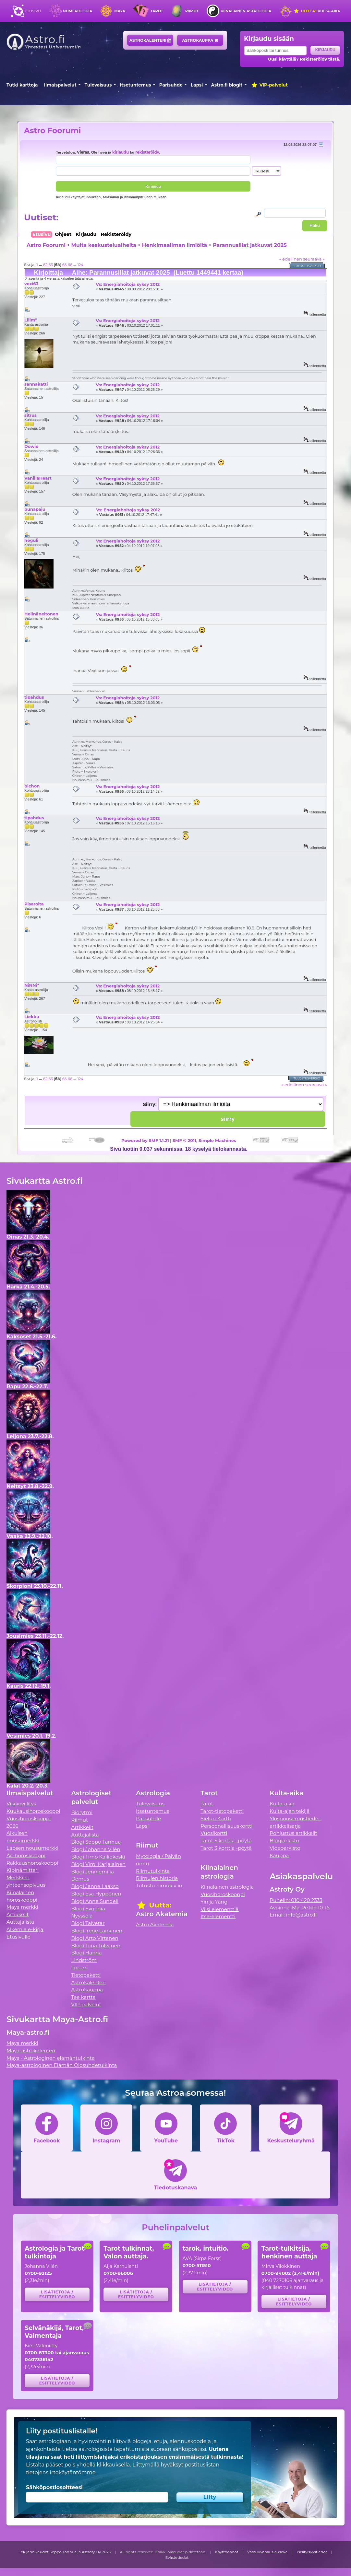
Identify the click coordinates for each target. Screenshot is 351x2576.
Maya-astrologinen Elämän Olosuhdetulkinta (61, 2065)
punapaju (34, 509)
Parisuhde (171, 84)
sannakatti (36, 384)
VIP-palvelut (269, 84)
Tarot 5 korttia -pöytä (226, 1840)
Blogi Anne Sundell (94, 1901)
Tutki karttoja (22, 84)
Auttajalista (20, 1922)
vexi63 (31, 283)
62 (45, 264)
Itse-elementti (218, 1916)
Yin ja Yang (213, 1902)
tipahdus (34, 697)
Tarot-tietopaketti (222, 1811)
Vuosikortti (213, 1833)
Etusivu (33, 11)
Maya (119, 11)
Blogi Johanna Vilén (95, 1849)
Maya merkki (22, 1907)
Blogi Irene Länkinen (96, 1931)
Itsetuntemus (135, 84)
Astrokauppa (200, 40)
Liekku (31, 1016)
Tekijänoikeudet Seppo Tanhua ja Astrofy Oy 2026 (65, 2552)
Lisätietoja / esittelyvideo (57, 2294)
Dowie (31, 446)
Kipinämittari (22, 1870)
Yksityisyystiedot (312, 2552)
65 (64, 264)
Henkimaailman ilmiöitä (174, 245)
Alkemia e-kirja (24, 1929)
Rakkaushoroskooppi (32, 1863)
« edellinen (290, 259)
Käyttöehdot (226, 2552)
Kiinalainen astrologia (246, 11)
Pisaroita (34, 903)
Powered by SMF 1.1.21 (145, 1140)
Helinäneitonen (41, 613)
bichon (32, 785)
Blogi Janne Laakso (94, 1886)
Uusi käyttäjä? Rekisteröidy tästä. (304, 59)
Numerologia (77, 11)
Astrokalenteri (150, 40)
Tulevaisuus (98, 84)
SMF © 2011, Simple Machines (204, 1140)
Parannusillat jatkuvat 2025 (250, 245)
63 (50, 264)
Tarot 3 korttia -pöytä (226, 1848)
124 (80, 264)
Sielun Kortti (215, 1818)
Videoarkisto (285, 1848)
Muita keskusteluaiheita (103, 245)
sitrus (30, 415)
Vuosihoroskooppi (222, 1894)
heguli (31, 540)
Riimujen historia (157, 1878)
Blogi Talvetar (87, 1923)
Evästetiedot (177, 2557)
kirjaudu (120, 152)
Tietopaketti (86, 1975)
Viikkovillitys (21, 1804)
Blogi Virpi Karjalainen (98, 1864)
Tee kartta (83, 1997)
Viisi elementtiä (219, 1909)
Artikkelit (17, 1914)
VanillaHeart (38, 478)
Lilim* (30, 319)
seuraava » (314, 259)
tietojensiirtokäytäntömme (60, 2472)
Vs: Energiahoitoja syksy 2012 (128, 284)
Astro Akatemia (155, 1924)
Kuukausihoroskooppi (33, 1811)
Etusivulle (18, 1937)
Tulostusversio (307, 266)
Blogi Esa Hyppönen (96, 1894)
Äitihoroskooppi (25, 1855)
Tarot (157, 11)
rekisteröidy (147, 152)
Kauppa (279, 1855)
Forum (79, 1967)
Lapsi (197, 84)
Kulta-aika (316, 11)
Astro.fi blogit (227, 84)
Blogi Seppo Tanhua (96, 1842)
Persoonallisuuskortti (226, 1826)
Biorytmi (81, 1812)
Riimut (192, 11)
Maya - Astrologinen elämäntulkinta (50, 2058)
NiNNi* (31, 985)
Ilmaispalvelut (60, 84)
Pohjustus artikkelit (293, 1833)
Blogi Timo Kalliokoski (98, 1857)
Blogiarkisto (284, 1840)
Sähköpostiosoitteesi (54, 2487)
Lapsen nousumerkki (32, 1848)
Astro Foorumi (52, 130)
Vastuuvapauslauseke (267, 2552)
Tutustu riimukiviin (159, 1885)
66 (70, 264)
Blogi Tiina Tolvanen (95, 1945)
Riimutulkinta (153, 1871)
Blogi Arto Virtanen (94, 1938)
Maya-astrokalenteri (30, 2050)
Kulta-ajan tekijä (289, 1811)
